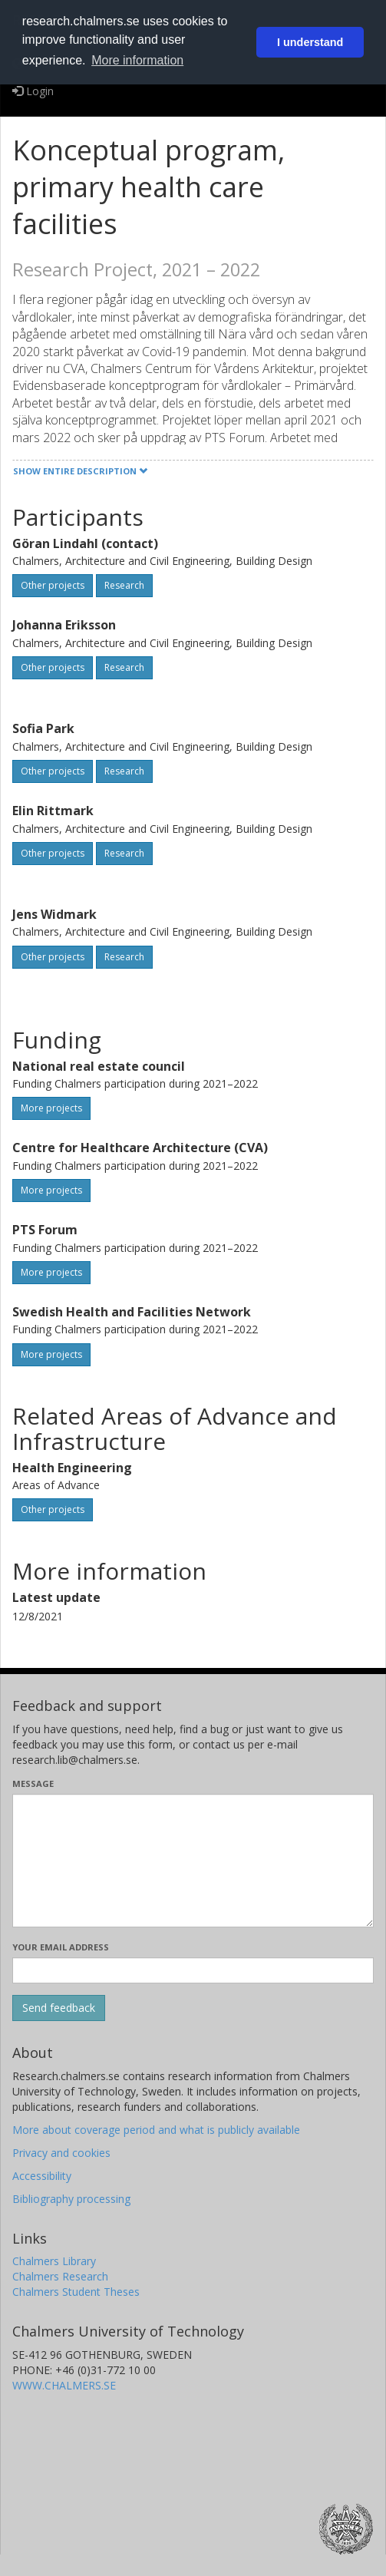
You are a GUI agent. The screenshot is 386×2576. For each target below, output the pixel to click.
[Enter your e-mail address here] (193, 1970)
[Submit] (58, 2008)
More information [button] (137, 60)
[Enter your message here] (193, 1860)
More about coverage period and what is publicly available (156, 2129)
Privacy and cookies (61, 2152)
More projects (51, 1108)
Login (33, 91)
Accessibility (41, 2175)
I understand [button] (310, 42)
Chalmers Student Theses (76, 2291)
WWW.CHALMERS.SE (64, 2385)
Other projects (52, 585)
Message (33, 1783)
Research (124, 585)
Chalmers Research (60, 2276)
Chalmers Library (54, 2261)
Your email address (60, 1947)
